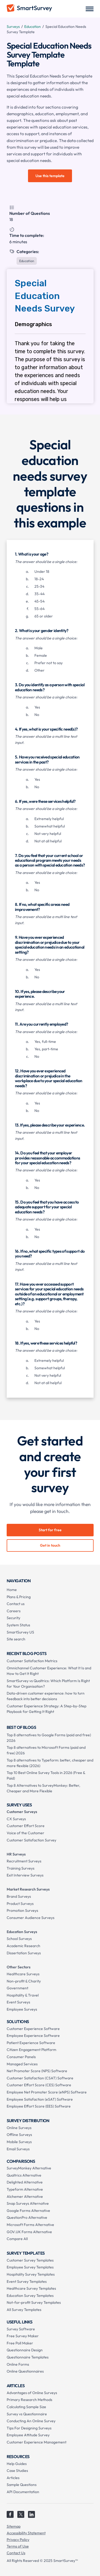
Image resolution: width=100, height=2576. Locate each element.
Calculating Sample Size (26, 2406)
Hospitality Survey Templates (31, 2274)
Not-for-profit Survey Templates (34, 2302)
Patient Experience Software (31, 2042)
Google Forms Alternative (28, 2210)
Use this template (50, 175)
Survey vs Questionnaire (27, 2414)
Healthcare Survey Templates (31, 2288)
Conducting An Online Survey (31, 2421)
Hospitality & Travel (23, 1995)
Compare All (17, 2238)
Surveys (13, 26)
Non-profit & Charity (24, 1981)
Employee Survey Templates (30, 2267)
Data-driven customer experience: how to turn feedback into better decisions (46, 1696)
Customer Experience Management (36, 2442)
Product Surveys (20, 1903)
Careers (14, 1611)
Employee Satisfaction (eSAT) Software (40, 2099)
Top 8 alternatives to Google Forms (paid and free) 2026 (49, 1738)
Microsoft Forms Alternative (30, 2224)
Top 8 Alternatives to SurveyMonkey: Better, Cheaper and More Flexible (43, 1788)
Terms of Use (18, 2546)
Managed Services (22, 2064)
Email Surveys (18, 2149)
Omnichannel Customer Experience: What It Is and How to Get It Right (49, 1671)
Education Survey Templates (30, 2295)
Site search (16, 1639)
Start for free (50, 1530)
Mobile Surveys (19, 2141)
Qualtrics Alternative (24, 2175)
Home (12, 1589)
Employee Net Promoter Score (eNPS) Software (47, 2092)
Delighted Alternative (25, 2182)
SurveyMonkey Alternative (29, 2168)
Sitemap (14, 2526)
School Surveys (19, 1938)
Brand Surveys (19, 1896)
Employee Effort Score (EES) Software (39, 2106)
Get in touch (50, 1545)
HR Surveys (16, 1854)
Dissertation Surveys (24, 1953)
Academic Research (23, 1945)
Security (13, 1617)
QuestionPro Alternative (27, 2217)
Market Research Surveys (28, 1889)
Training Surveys (20, 1868)
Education (32, 26)
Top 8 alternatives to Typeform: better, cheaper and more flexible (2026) (50, 1763)
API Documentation (23, 2491)
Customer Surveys (22, 1811)
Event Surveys (18, 2002)
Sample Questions (22, 2484)
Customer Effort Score (26, 1825)
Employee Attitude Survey (28, 2435)
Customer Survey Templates (30, 2260)
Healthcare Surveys (23, 1974)
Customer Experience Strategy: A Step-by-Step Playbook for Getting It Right (46, 1709)
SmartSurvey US (20, 1632)
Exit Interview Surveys (25, 1875)
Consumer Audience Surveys (30, 1917)
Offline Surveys (19, 2134)
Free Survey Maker (23, 2336)
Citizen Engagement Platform (31, 2049)
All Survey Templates (24, 2309)
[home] (29, 9)
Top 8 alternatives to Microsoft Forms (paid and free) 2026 (46, 1750)
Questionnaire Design (25, 2350)
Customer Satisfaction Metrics (32, 1660)
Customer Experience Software (33, 2028)
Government (17, 1988)
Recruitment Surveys (24, 1861)
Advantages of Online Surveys (32, 2392)
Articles (13, 2477)
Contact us (16, 1603)
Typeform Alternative (25, 2189)
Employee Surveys (22, 2009)
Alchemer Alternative (25, 2196)
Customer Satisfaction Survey (31, 1840)
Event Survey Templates (27, 2281)
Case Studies (17, 2470)
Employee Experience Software (33, 2035)
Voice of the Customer (25, 1833)
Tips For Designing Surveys (29, 2428)
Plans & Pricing (19, 1596)
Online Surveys (19, 2127)
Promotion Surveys (22, 1910)
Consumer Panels (21, 2056)
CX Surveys (16, 1818)
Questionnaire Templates (28, 2357)
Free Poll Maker (20, 2343)
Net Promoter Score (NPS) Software (37, 2071)
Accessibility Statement (26, 2533)
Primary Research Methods (29, 2399)
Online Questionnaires (25, 2371)
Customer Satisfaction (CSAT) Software (40, 2078)
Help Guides (17, 2463)
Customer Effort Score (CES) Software (39, 2085)
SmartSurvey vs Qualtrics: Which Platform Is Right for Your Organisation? (48, 1683)
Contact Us (16, 2553)
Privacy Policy (18, 2539)
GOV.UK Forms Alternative (29, 2231)
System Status (18, 1625)
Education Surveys (22, 1931)
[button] (90, 9)
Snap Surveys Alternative (28, 2203)
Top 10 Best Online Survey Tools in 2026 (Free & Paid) (46, 1775)
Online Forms (18, 2364)
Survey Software (21, 2329)
